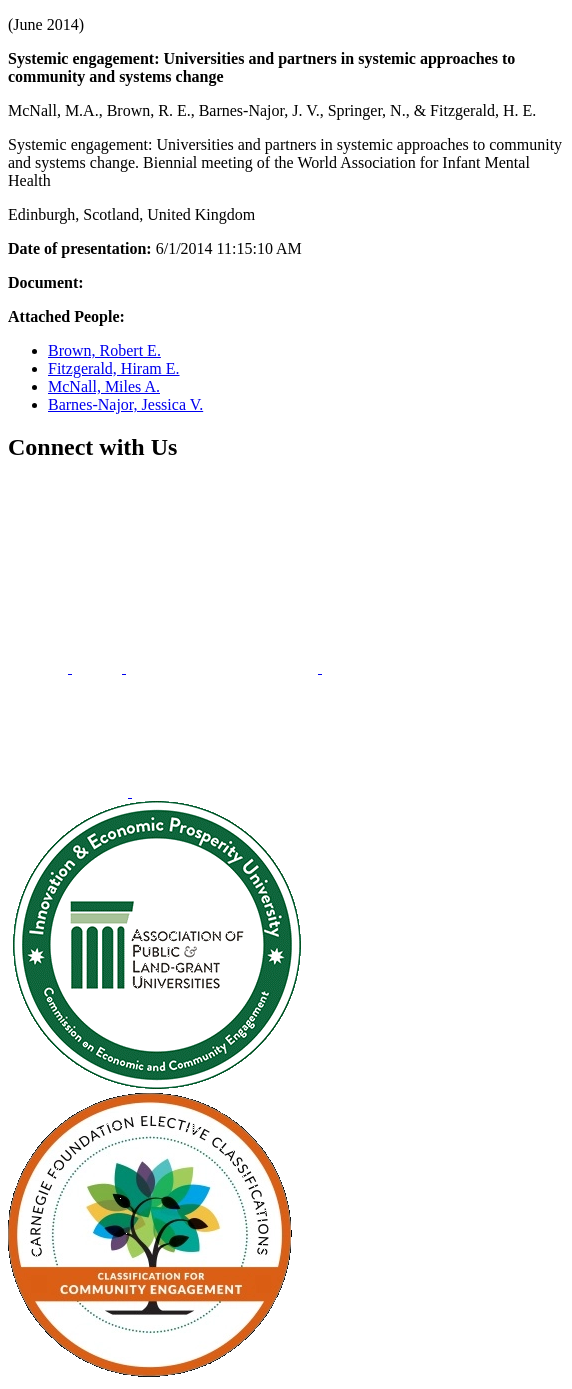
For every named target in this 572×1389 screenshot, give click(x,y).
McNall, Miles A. (104, 386)
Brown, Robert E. (104, 350)
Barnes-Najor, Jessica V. (125, 404)
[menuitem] (40, 667)
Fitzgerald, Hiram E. (114, 368)
